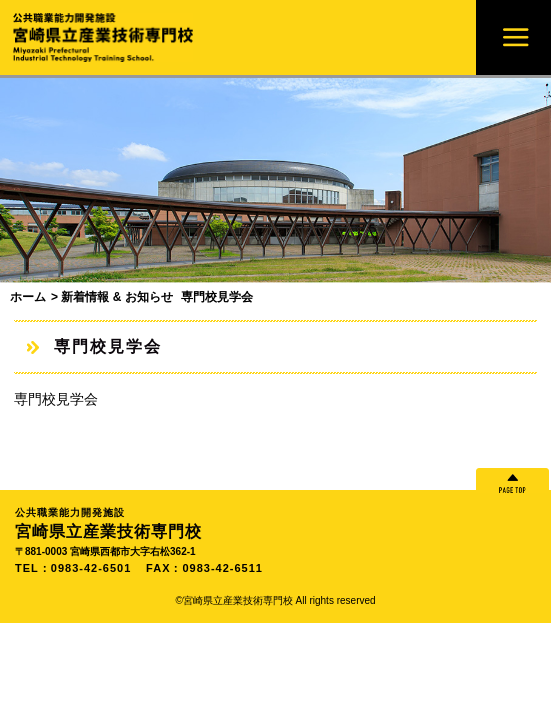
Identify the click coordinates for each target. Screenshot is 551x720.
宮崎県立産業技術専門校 (275, 522)
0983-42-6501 (91, 568)
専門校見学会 (56, 399)
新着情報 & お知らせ (116, 297)
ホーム (28, 297)
